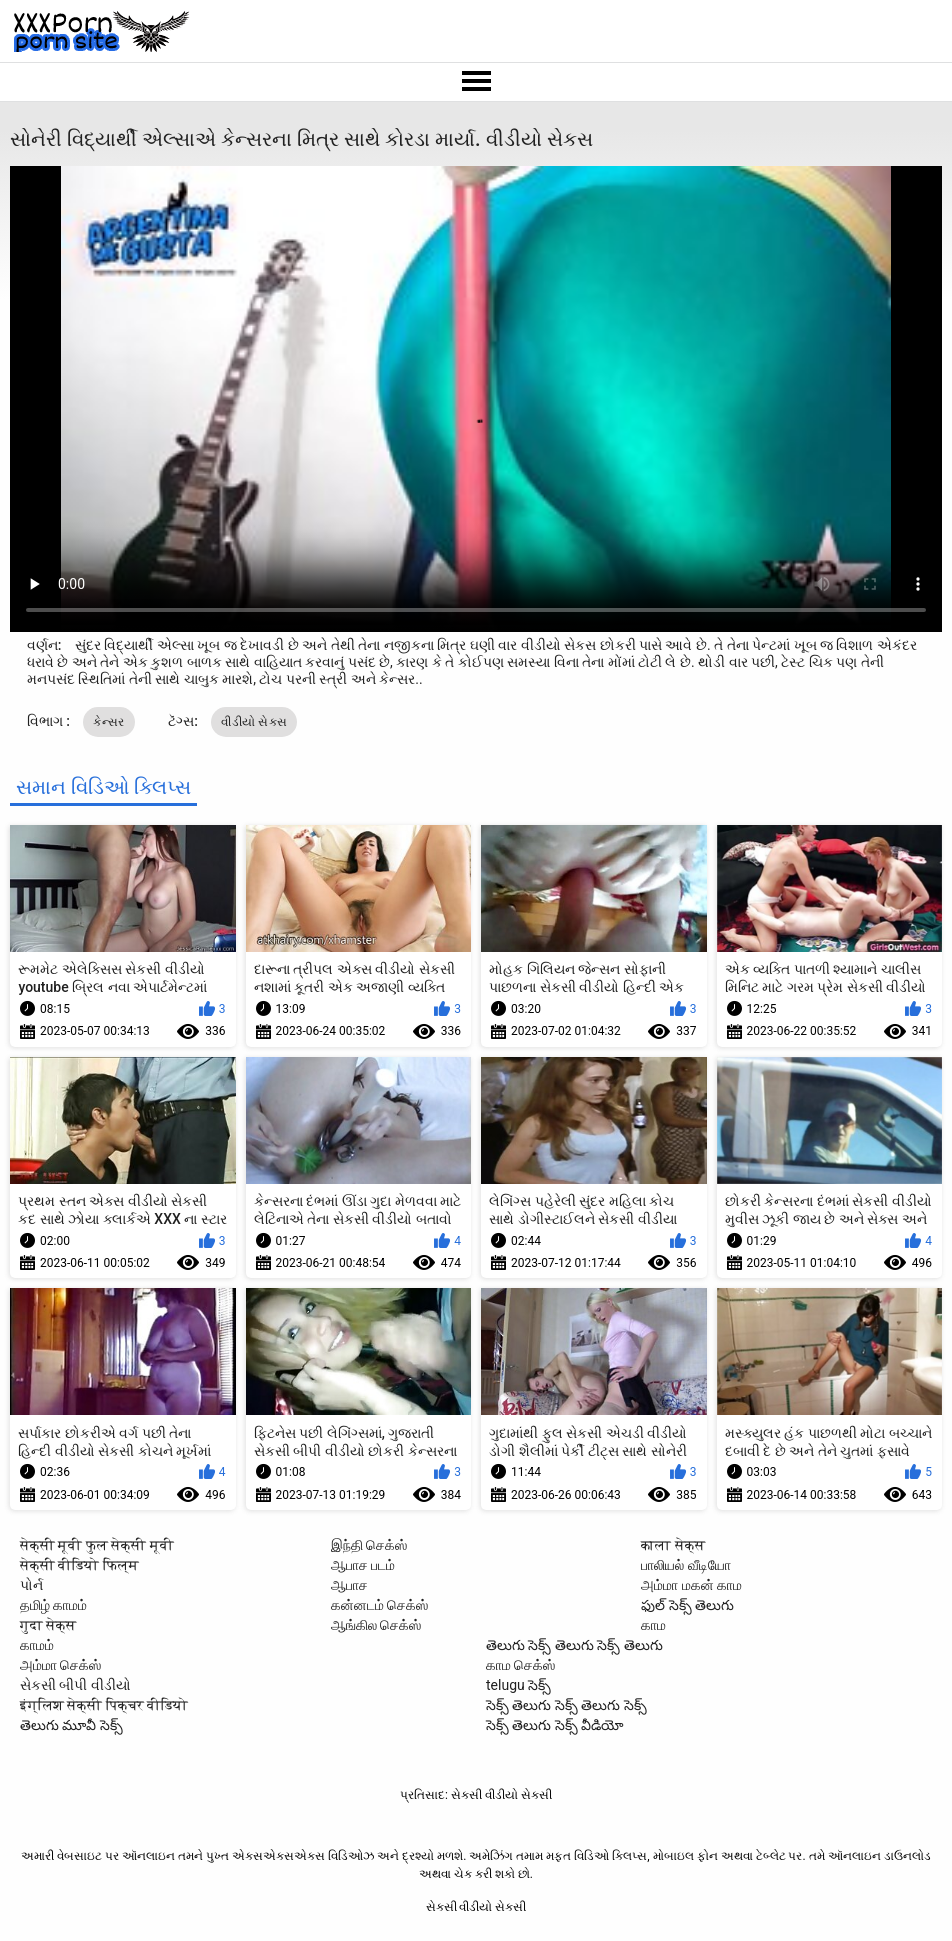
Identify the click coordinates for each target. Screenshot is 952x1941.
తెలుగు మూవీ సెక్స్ (71, 1725)
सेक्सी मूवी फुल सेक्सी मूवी (97, 1545)
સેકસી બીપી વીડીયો (75, 1685)
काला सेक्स (672, 1545)
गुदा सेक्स (48, 1625)
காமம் (37, 1645)
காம (653, 1625)
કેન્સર (108, 722)
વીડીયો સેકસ (254, 722)
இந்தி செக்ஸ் (369, 1545)
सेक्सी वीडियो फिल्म (79, 1565)
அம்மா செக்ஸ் (60, 1665)
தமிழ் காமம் (53, 1605)
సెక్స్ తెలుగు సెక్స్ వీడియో (555, 1725)
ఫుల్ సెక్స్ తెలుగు (687, 1605)
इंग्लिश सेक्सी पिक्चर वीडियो (104, 1705)
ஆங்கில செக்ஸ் (376, 1625)
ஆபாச (349, 1585)
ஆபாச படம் (363, 1565)
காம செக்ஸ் (520, 1665)
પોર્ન (31, 1585)
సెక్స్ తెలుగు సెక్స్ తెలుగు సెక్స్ (566, 1705)
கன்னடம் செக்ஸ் (379, 1605)
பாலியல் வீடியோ (685, 1565)
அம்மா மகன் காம (691, 1585)
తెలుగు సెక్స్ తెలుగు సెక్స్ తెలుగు (574, 1645)
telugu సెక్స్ (518, 1685)
